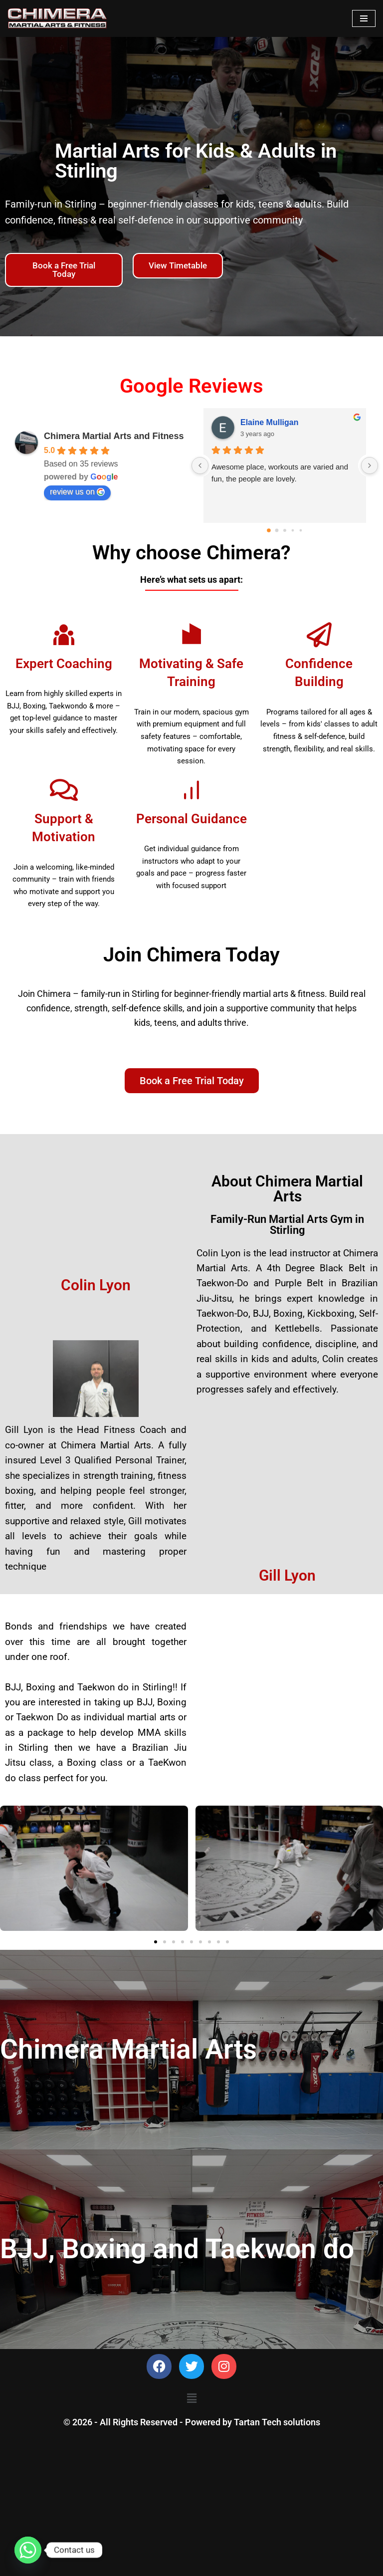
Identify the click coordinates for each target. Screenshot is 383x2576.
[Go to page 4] (301, 530)
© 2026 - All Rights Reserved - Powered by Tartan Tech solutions (191, 2566)
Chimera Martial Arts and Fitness (114, 436)
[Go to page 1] (277, 530)
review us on (77, 491)
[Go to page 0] (269, 530)
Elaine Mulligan (269, 422)
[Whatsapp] (27, 2550)
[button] (155, 1946)
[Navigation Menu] (364, 18)
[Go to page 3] (293, 530)
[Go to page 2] (284, 530)
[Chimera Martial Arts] (57, 18)
